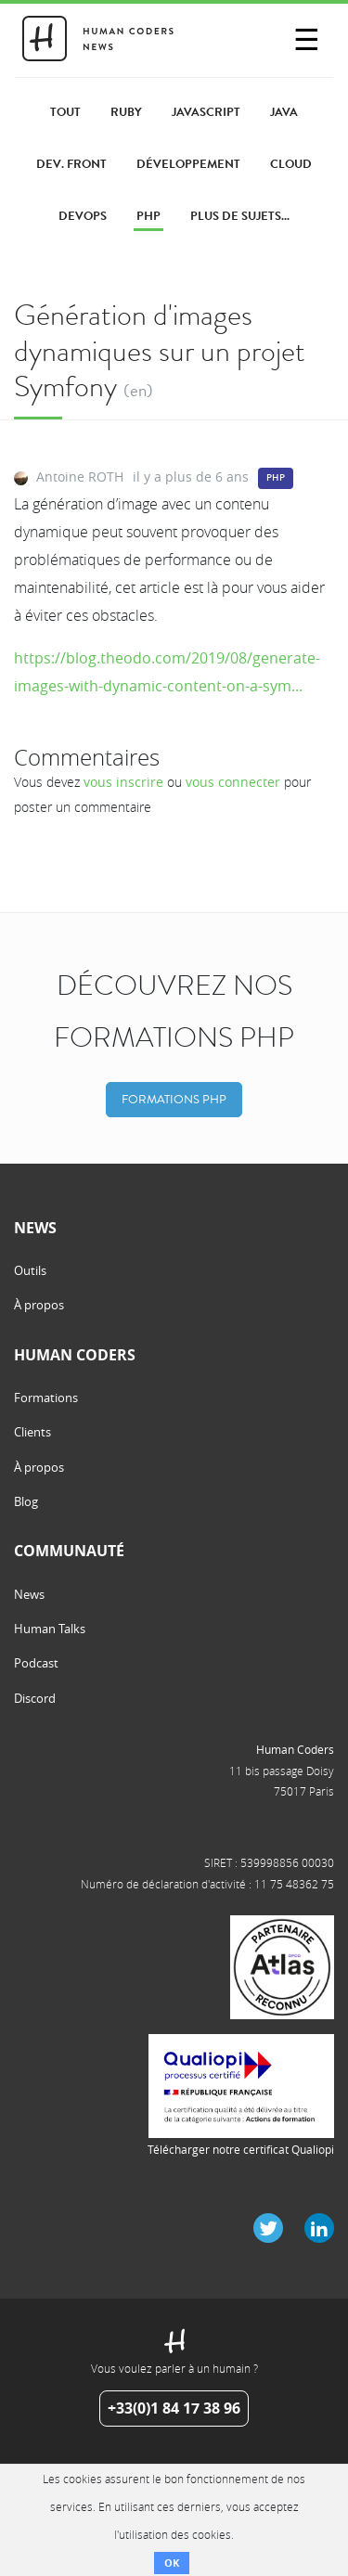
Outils (30, 1270)
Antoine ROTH (79, 476)
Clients (32, 1431)
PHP (275, 477)
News (29, 1594)
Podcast (36, 1663)
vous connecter (233, 782)
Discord (35, 1698)
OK (171, 2563)
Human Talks (49, 1628)
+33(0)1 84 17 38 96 (174, 2408)
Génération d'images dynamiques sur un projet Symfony (159, 350)
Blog (26, 1501)
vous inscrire (123, 782)
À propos (39, 1304)
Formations (46, 1397)
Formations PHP (174, 1099)
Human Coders (295, 1749)
